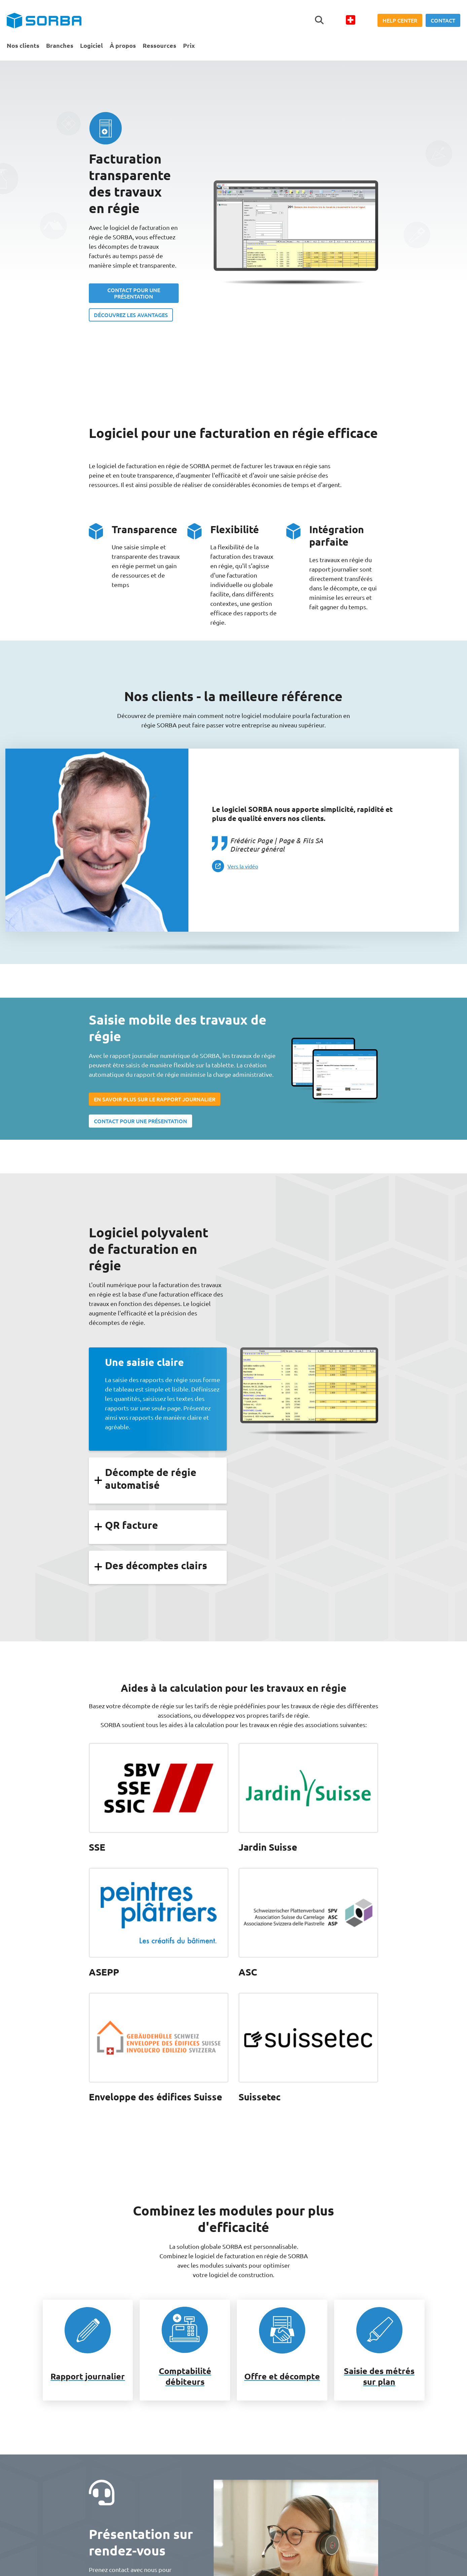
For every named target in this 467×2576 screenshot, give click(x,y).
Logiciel (91, 45)
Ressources (159, 45)
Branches (59, 45)
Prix (189, 45)
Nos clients (23, 45)
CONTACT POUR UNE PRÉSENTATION (133, 293)
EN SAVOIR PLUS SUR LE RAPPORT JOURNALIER (154, 1099)
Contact (443, 20)
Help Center (400, 20)
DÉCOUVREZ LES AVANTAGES (131, 314)
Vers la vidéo (242, 866)
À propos (123, 45)
